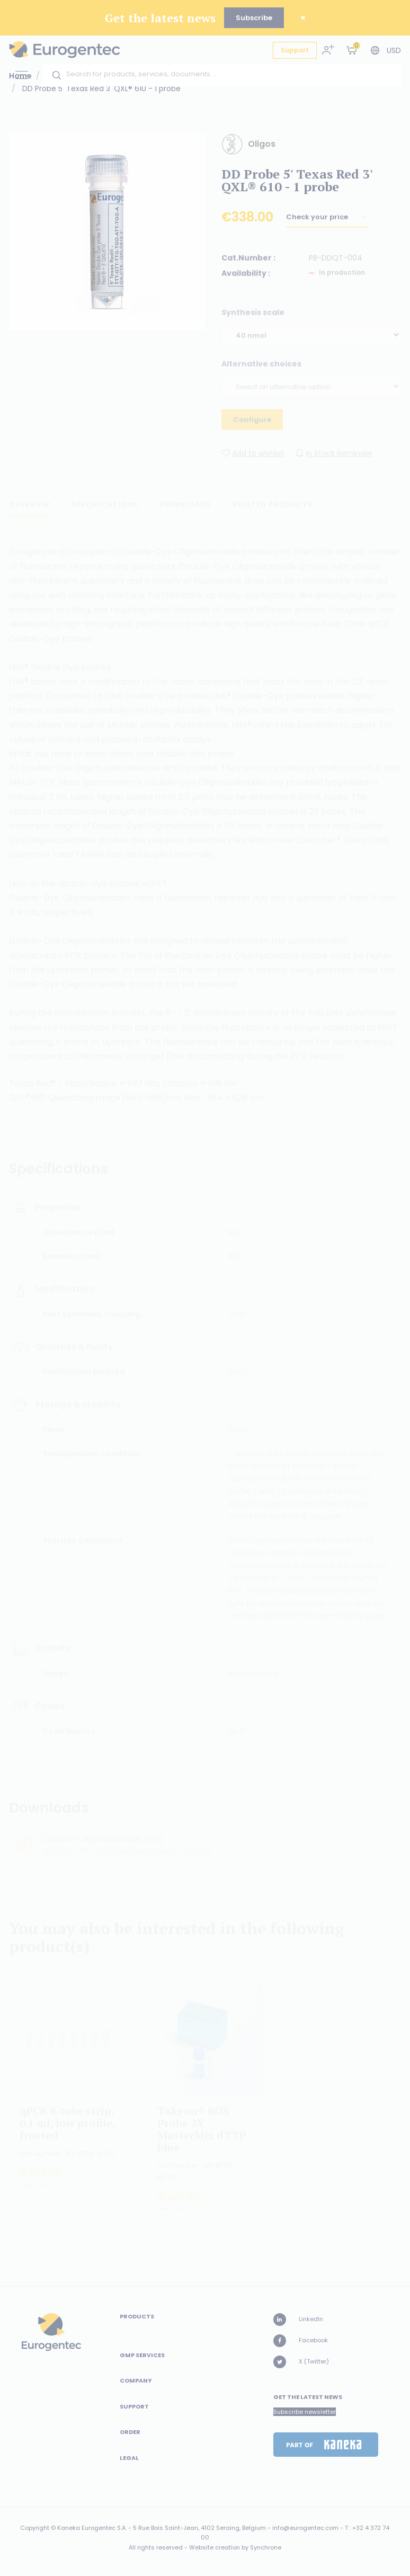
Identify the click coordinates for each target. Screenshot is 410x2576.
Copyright (34, 2528)
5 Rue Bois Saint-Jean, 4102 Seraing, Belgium (199, 2528)
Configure (252, 425)
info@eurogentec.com (305, 2528)
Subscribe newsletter (304, 2411)
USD (394, 50)
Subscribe (254, 18)
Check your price (318, 222)
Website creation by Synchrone (235, 2547)
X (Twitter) (301, 2362)
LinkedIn (298, 2319)
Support (295, 50)
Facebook (300, 2340)
